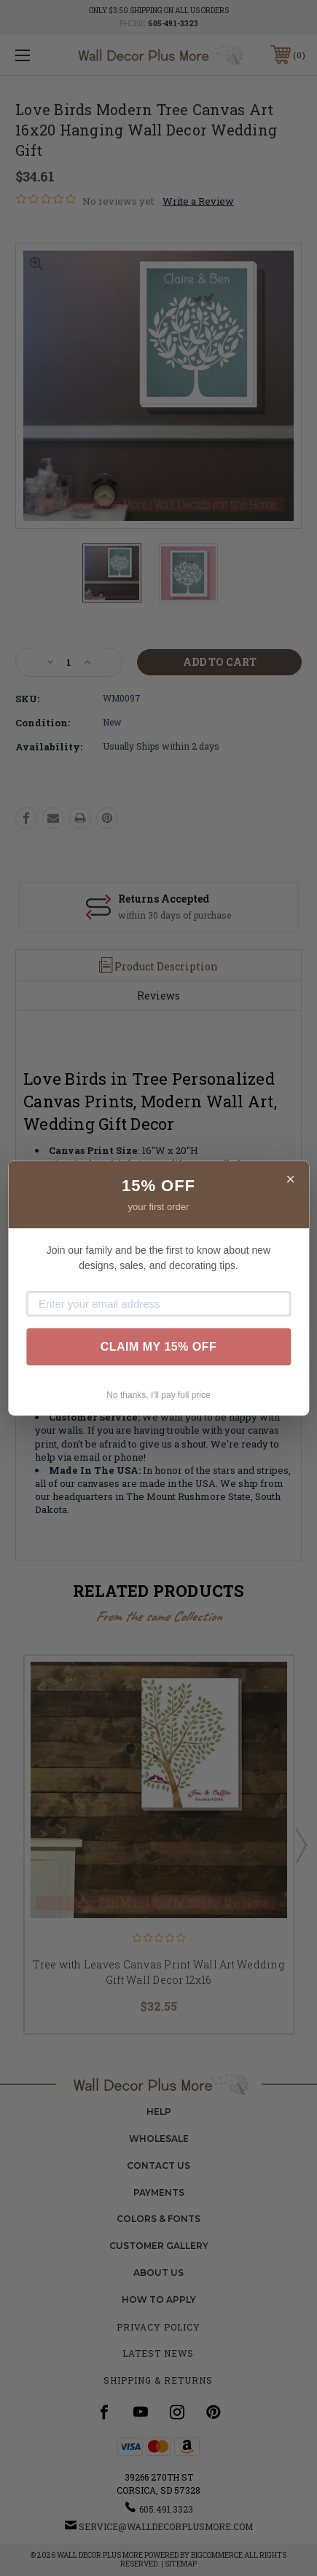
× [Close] (290, 1179)
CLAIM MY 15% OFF (159, 1346)
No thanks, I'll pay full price (158, 1395)
